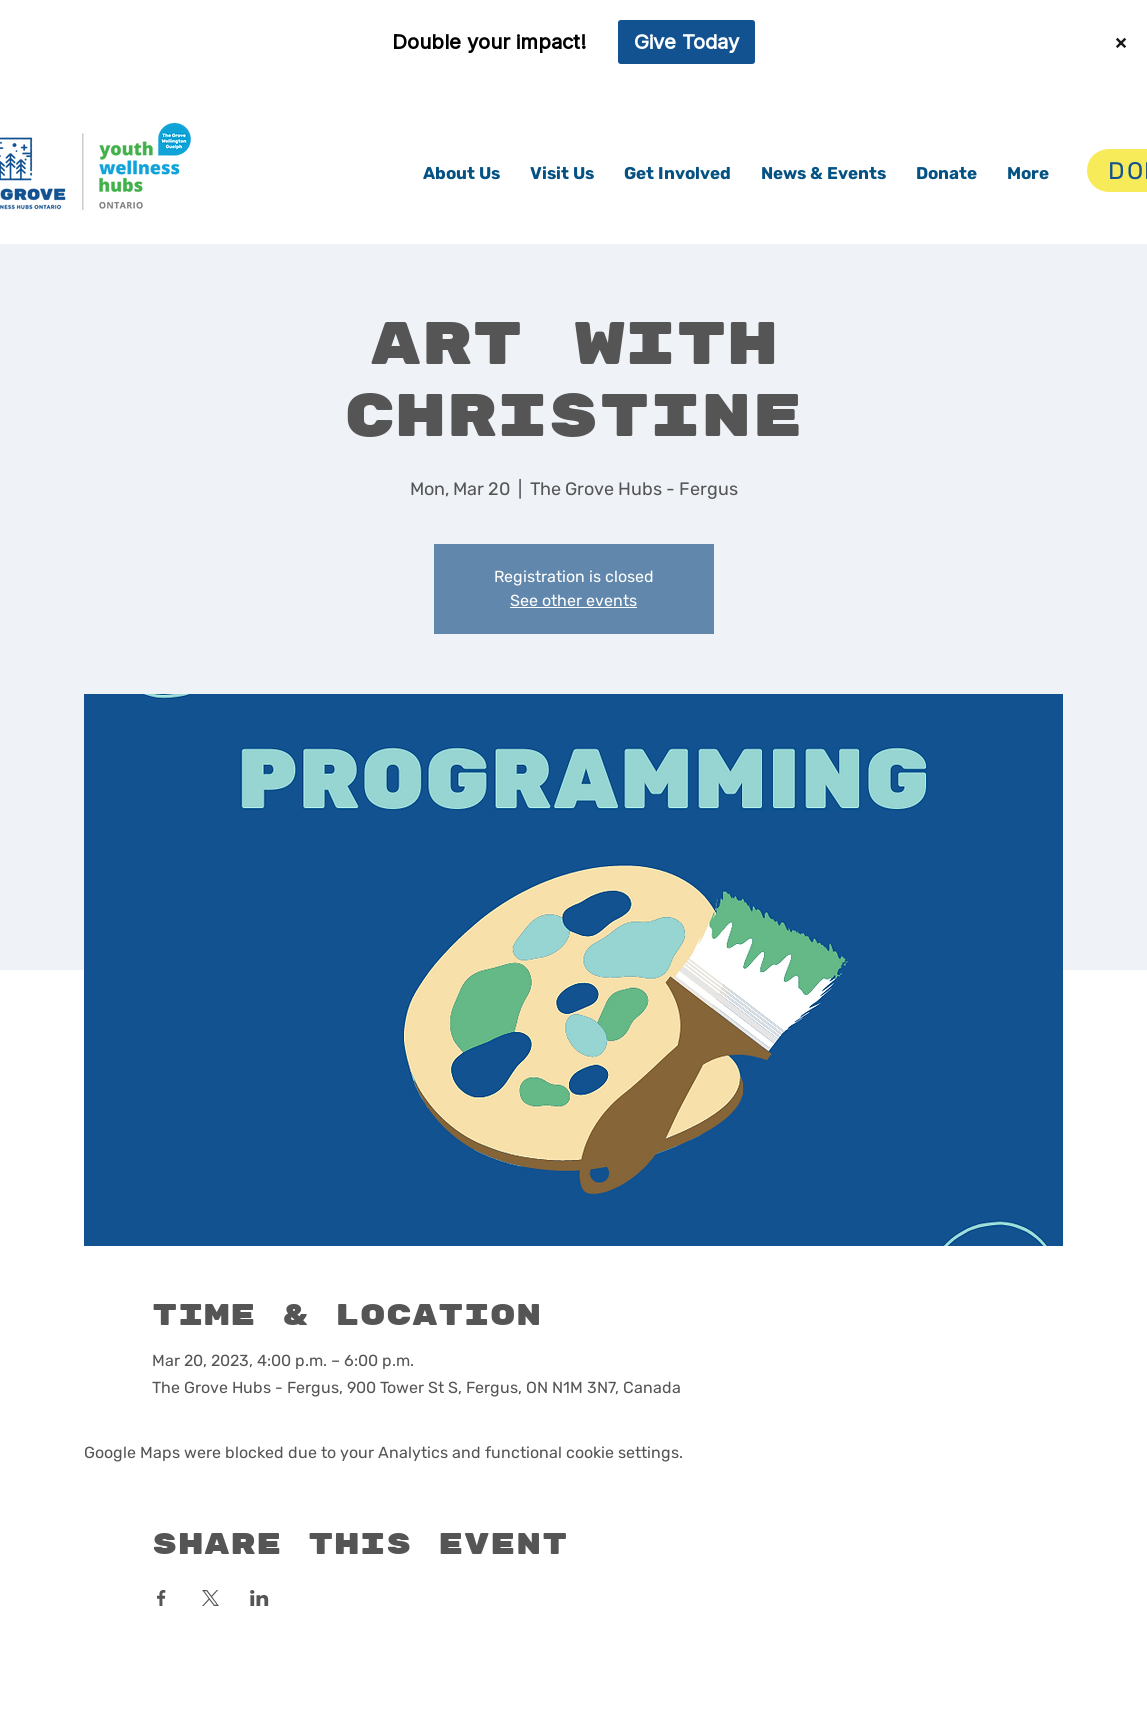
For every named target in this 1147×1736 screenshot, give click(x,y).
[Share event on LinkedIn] (259, 1598)
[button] (461, 173)
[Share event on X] (210, 1598)
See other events (573, 600)
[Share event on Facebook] (161, 1598)
